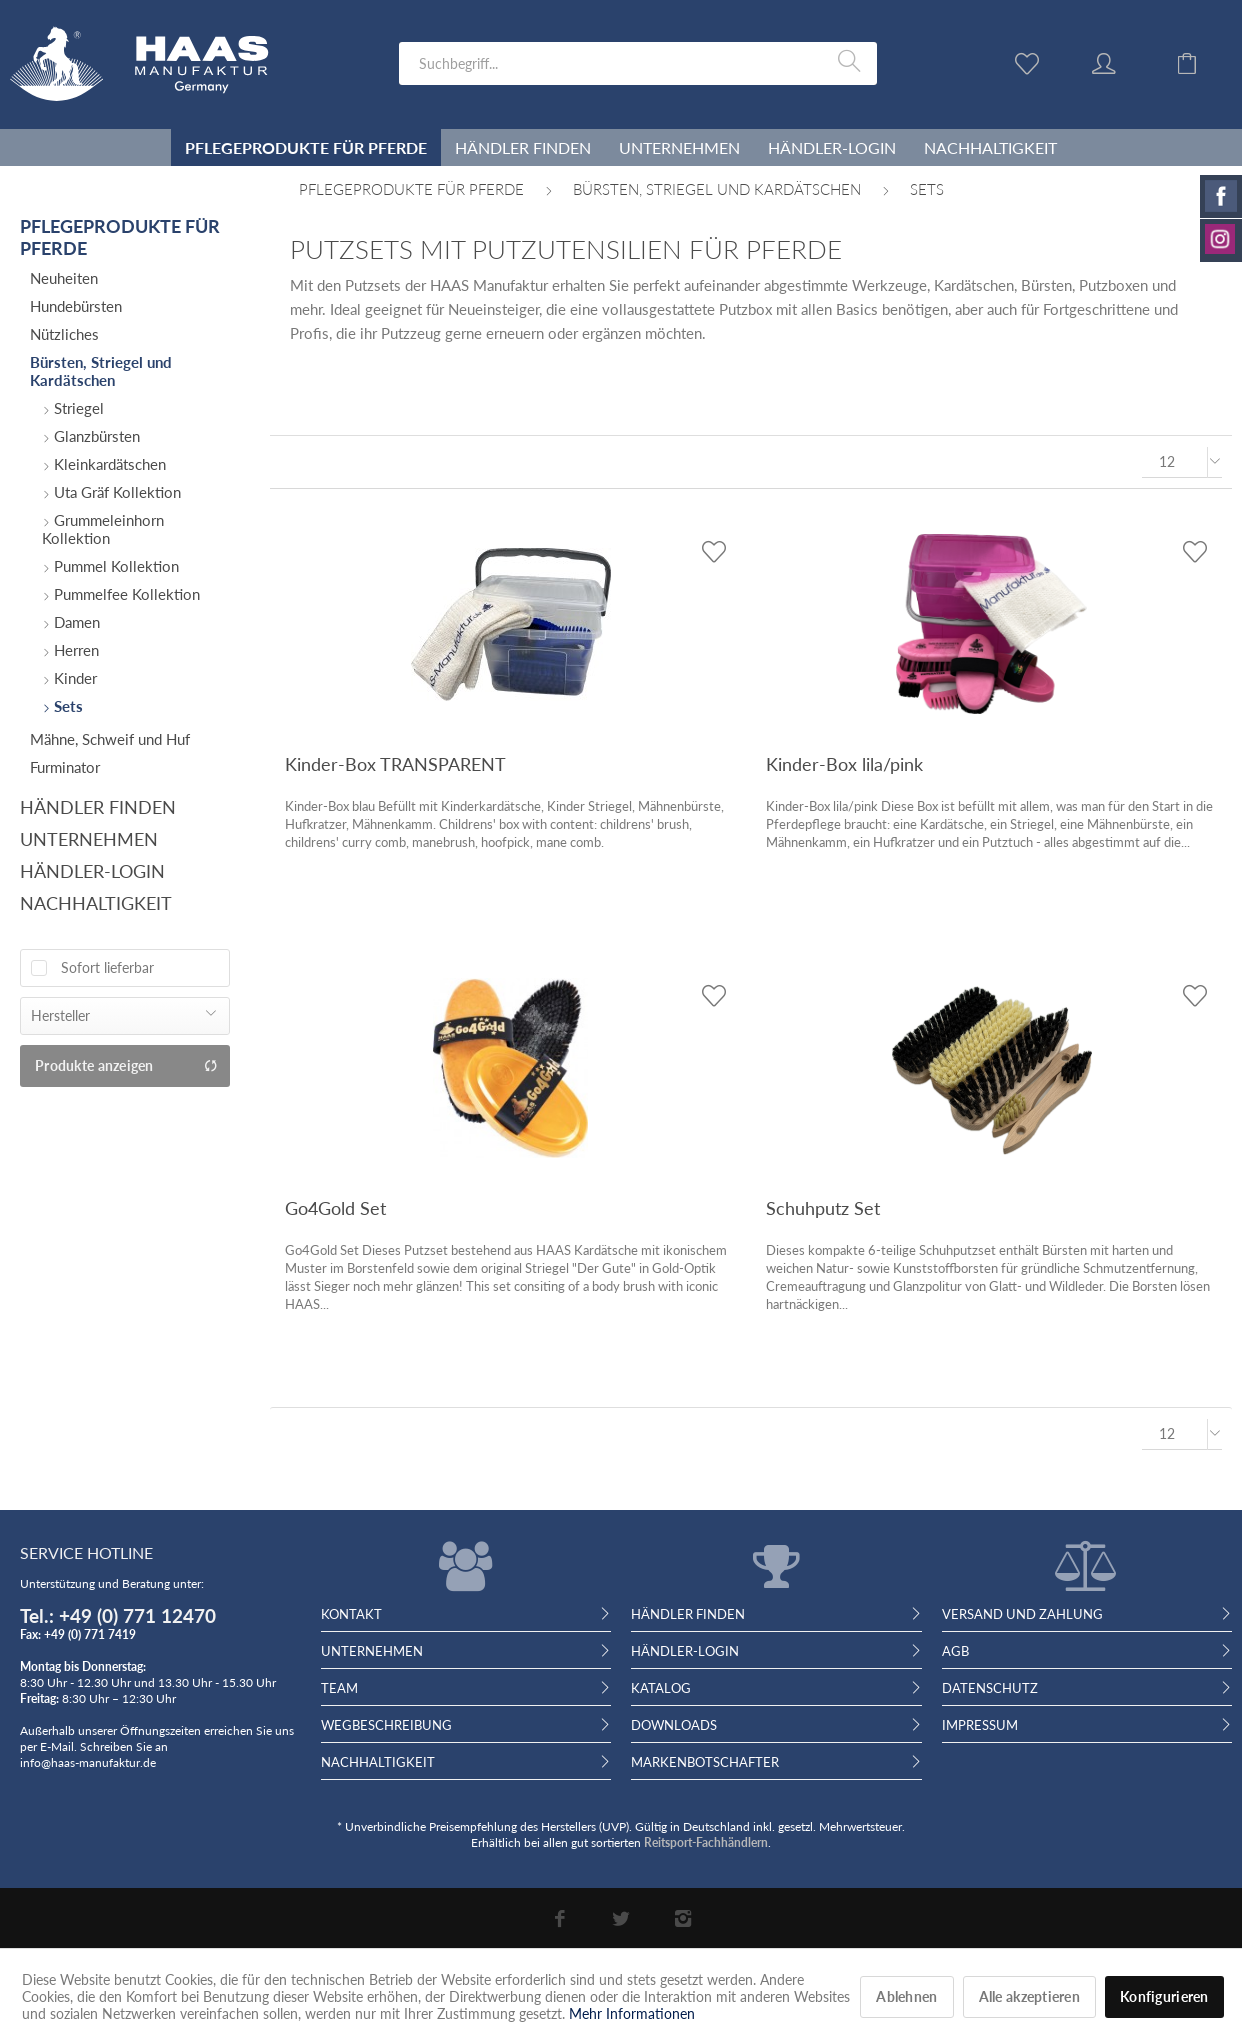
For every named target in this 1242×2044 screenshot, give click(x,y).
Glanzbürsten (95, 436)
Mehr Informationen (632, 2013)
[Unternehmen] (679, 147)
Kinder (73, 678)
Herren (74, 650)
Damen (75, 622)
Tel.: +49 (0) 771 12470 (118, 1615)
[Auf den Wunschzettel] (713, 551)
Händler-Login (92, 871)
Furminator (65, 767)
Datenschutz (990, 1688)
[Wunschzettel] (1032, 62)
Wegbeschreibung (386, 1725)
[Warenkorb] (1202, 62)
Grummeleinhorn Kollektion (103, 529)
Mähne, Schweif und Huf (110, 739)
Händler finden (98, 807)
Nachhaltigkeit (96, 903)
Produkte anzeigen (126, 1065)
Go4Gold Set (335, 1208)
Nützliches (64, 334)
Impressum (980, 1725)
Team (339, 1688)
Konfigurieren (1164, 1996)
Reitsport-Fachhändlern (706, 1842)
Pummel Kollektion (114, 566)
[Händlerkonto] (1123, 62)
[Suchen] (852, 62)
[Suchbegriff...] (638, 63)
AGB (955, 1651)
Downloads (674, 1725)
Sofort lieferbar (107, 967)
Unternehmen (89, 839)
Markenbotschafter (705, 1762)
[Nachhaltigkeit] (990, 147)
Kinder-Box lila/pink (844, 764)
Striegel (77, 408)
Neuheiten (64, 278)
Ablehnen (906, 1996)
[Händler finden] (523, 147)
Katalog (661, 1688)
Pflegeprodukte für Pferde (120, 237)
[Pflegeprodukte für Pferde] (306, 147)
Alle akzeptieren (1029, 1996)
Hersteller (60, 1015)
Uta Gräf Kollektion (115, 492)
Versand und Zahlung (1022, 1614)
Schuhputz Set (823, 1208)
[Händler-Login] (832, 147)
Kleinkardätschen (108, 464)
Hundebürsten (76, 306)
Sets (66, 706)
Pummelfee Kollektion (125, 594)
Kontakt (351, 1614)
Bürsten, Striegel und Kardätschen (101, 371)
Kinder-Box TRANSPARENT (395, 764)
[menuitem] (638, 63)
